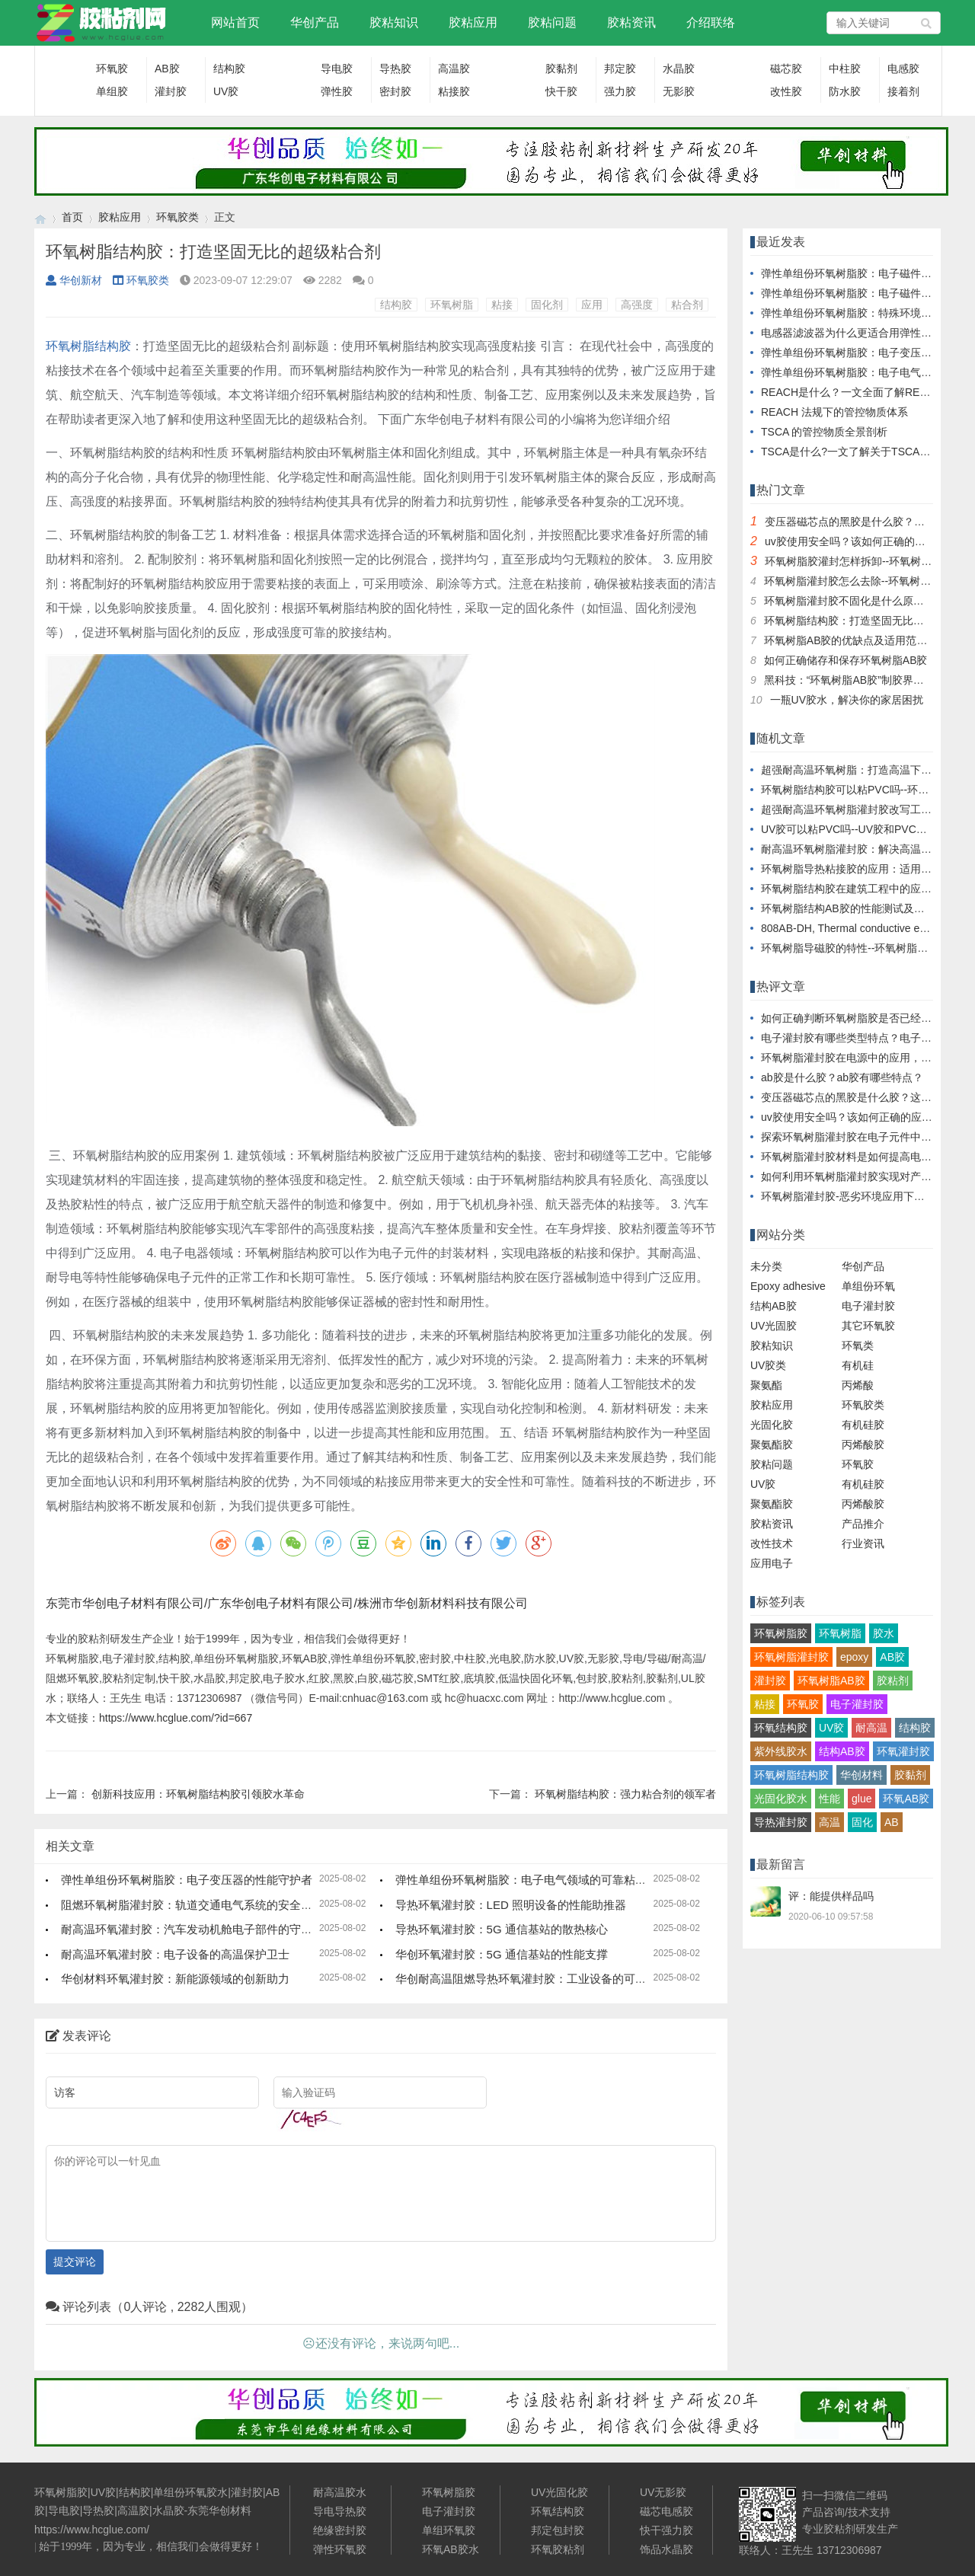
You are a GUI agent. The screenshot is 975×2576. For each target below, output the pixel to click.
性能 (829, 1798)
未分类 (766, 1266)
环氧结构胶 (780, 1728)
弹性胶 (337, 91)
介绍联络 (710, 22)
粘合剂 (687, 304)
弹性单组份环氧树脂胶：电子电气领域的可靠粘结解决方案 (543, 1879)
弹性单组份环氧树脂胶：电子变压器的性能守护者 (186, 1879)
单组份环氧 (868, 1286)
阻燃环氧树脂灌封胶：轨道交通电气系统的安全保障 (192, 1904)
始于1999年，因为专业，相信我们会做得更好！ (151, 2546)
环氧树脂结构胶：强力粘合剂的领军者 (625, 1794)
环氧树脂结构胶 (791, 1775)
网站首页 (235, 22)
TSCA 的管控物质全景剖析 (824, 432)
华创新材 (74, 280)
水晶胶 (679, 68)
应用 (592, 304)
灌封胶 (171, 91)
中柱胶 (845, 68)
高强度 (637, 304)
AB (891, 1822)
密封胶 (395, 91)
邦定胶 (620, 68)
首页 (72, 217)
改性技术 (771, 1543)
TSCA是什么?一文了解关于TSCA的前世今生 (867, 451)
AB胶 (167, 68)
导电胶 (337, 68)
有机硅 (858, 1365)
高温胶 (454, 68)
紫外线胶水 (780, 1751)
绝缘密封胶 (339, 2530)
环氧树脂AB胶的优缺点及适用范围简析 (856, 640)
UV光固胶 (773, 1326)
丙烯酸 (858, 1385)
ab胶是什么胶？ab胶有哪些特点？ (842, 1077)
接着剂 (903, 91)
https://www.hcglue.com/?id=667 (175, 1718)
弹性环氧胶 (339, 2549)
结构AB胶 (773, 1306)
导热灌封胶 (780, 1822)
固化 (862, 1822)
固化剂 (547, 304)
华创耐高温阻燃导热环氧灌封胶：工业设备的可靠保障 (532, 1978)
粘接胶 (454, 91)
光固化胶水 (780, 1798)
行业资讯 (863, 1543)
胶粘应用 (473, 22)
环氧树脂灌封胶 (791, 1657)
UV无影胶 (663, 2492)
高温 (829, 1822)
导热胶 (395, 68)
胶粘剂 (893, 1680)
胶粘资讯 (631, 22)
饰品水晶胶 (666, 2549)
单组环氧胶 (448, 2530)
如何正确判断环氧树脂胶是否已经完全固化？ (867, 1018)
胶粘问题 (552, 22)
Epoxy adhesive (788, 1286)
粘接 (502, 304)
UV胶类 (768, 1365)
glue (861, 1798)
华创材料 (861, 1775)
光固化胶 (771, 1425)
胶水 (883, 1633)
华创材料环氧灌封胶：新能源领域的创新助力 (175, 1978)
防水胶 (845, 91)
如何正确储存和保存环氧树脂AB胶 (846, 660)
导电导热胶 (339, 2511)
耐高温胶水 (339, 2492)
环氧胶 (112, 68)
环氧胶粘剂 (557, 2549)
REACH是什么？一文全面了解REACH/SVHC (868, 392)
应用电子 (771, 1563)
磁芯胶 (786, 68)
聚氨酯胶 (771, 1444)
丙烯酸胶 (863, 1444)
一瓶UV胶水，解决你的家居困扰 (846, 700)
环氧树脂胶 (780, 1633)
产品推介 (863, 1524)
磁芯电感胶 (666, 2511)
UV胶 (225, 91)
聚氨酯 (766, 1385)
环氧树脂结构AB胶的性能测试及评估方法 (859, 908)
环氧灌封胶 (903, 1751)
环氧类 (858, 1345)
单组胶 (112, 91)
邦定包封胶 (557, 2530)
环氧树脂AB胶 (831, 1680)
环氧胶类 (177, 217)
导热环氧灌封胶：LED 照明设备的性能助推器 (510, 1904)
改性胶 (786, 91)
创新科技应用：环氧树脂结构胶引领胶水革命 (198, 1794)
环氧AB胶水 (450, 2549)
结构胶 (229, 68)
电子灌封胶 (868, 1306)
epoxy (854, 1657)
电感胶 (903, 68)
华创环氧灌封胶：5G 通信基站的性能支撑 (501, 1954)
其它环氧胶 (868, 1326)
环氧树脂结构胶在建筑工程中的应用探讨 (857, 889)
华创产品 (314, 22)
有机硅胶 (863, 1425)
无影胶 (679, 91)
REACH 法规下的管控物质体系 (834, 412)
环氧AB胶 (906, 1798)
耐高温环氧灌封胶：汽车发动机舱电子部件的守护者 (192, 1929)
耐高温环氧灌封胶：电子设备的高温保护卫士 (175, 1954)
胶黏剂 (561, 68)
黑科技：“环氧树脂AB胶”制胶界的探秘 (854, 680)
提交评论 (74, 2261)
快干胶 (561, 91)
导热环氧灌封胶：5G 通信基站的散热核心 (501, 1929)
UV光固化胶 (559, 2492)
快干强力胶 (666, 2530)
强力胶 (620, 91)
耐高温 (871, 1728)
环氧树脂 (451, 304)
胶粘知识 (393, 22)
